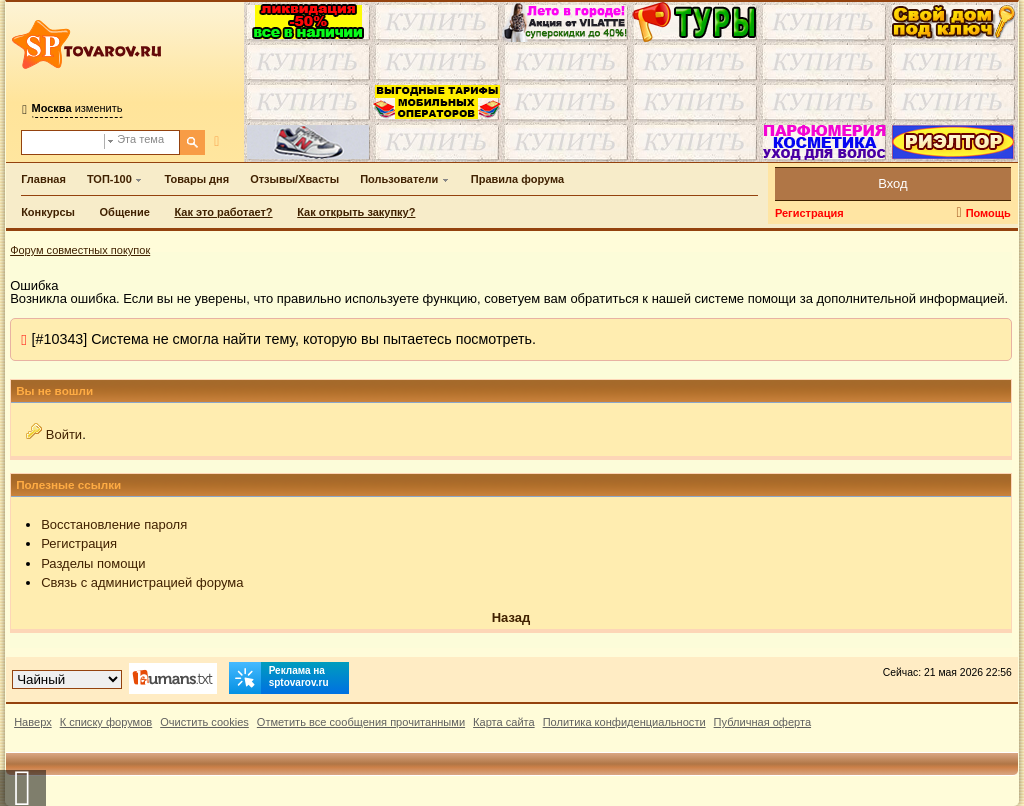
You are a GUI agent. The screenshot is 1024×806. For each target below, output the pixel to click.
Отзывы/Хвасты (294, 179)
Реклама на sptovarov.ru (279, 678)
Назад (511, 617)
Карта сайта (504, 722)
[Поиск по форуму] (63, 142)
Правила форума (517, 179)
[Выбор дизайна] (67, 679)
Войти (64, 434)
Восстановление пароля (114, 524)
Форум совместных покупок (80, 250)
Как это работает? (223, 212)
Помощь (988, 213)
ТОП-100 (109, 179)
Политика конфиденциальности (624, 722)
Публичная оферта (762, 722)
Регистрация (809, 213)
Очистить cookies (204, 722)
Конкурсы (48, 212)
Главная (43, 179)
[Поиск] (192, 142)
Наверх (33, 722)
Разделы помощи (93, 563)
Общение (125, 212)
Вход (892, 183)
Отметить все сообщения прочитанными (361, 722)
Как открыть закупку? (356, 212)
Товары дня (196, 179)
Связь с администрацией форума (142, 582)
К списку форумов (106, 722)
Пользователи (399, 179)
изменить (77, 108)
